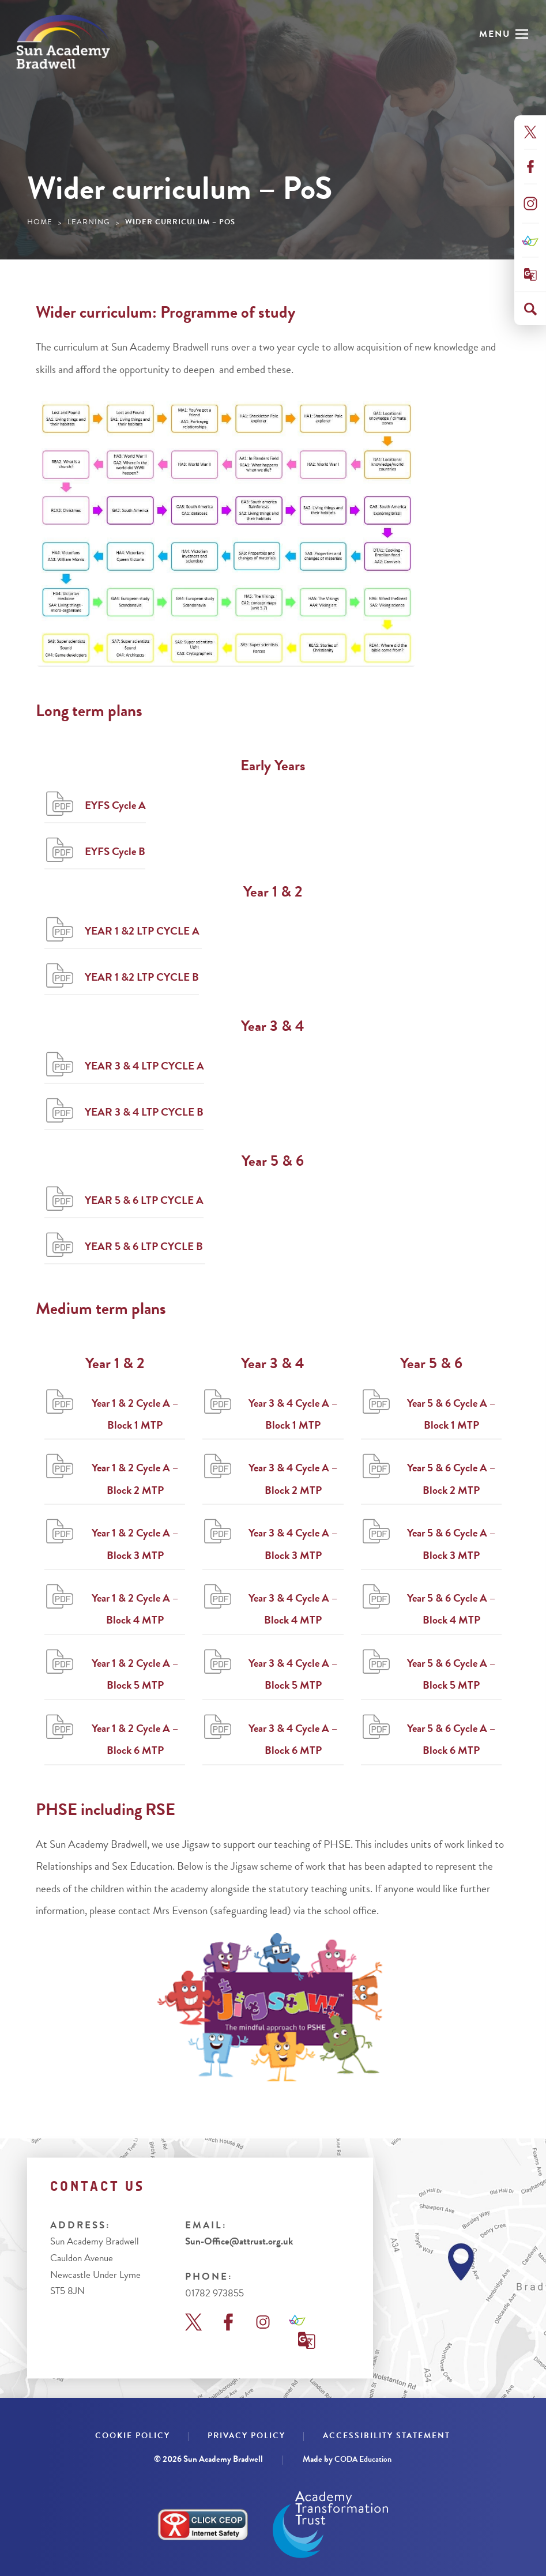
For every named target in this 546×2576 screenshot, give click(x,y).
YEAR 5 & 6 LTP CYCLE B (145, 1246)
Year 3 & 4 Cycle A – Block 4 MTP (292, 1609)
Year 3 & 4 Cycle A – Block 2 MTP (292, 1478)
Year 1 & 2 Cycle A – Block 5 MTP (135, 1674)
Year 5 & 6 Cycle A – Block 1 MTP (451, 1414)
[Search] (530, 309)
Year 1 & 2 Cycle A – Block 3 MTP (135, 1543)
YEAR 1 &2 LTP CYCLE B (142, 977)
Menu (495, 34)
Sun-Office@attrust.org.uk (239, 2242)
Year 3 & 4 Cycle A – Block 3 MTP (292, 1543)
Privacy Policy (246, 2436)
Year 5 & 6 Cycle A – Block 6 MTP (451, 1739)
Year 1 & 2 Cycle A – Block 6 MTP (135, 1739)
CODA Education (362, 2459)
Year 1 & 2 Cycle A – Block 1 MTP (135, 1414)
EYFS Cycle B (115, 851)
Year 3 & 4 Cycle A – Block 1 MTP (292, 1414)
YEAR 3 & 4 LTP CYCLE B (144, 1112)
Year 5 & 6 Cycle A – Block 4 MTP (451, 1609)
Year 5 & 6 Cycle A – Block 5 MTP (451, 1674)
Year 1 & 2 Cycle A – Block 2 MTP (135, 1478)
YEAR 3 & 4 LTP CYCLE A (144, 1065)
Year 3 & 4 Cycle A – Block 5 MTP (292, 1674)
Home (39, 222)
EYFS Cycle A (115, 805)
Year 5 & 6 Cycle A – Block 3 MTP (451, 1543)
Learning (88, 222)
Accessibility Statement (386, 2436)
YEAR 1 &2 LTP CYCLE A (143, 930)
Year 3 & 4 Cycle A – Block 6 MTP (292, 1739)
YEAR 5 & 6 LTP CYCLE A (144, 1200)
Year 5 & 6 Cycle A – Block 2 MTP (451, 1478)
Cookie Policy (132, 2436)
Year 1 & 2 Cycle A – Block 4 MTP (135, 1609)
